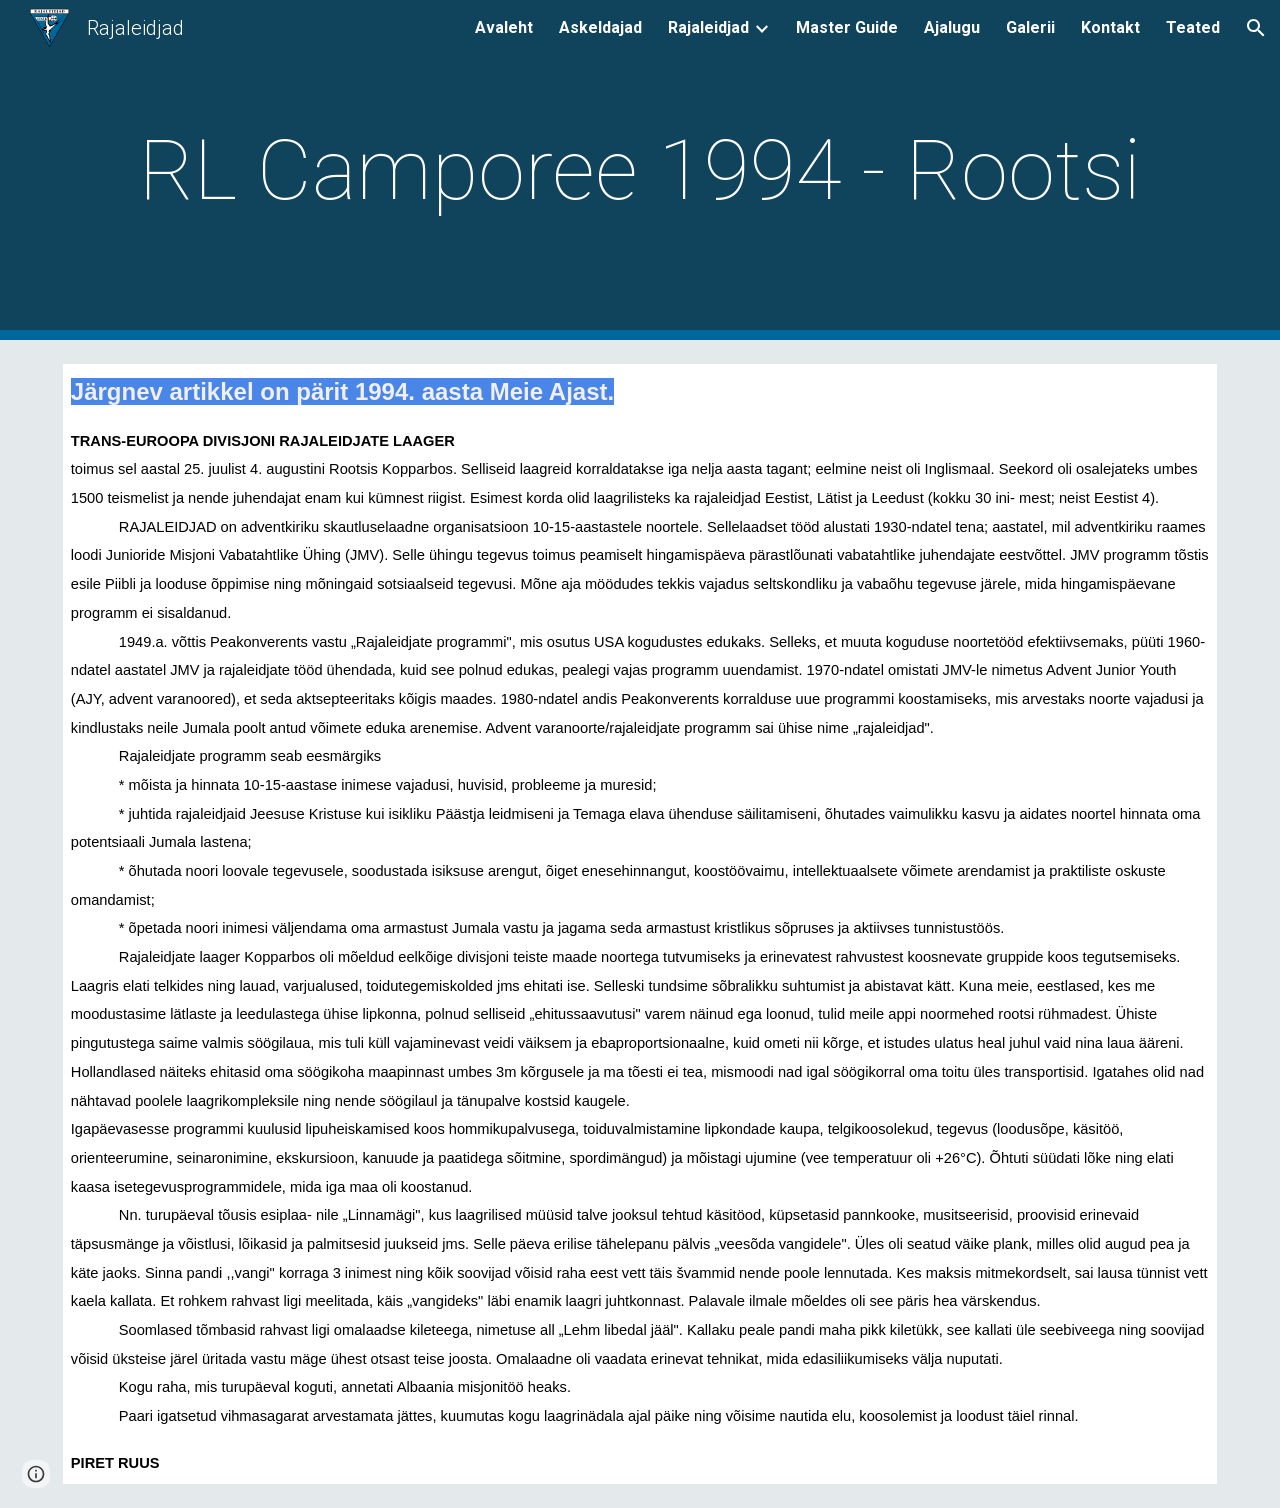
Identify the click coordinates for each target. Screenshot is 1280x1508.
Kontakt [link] (1110, 27)
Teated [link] (1193, 27)
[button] (1256, 28)
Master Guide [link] (847, 27)
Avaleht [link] (504, 27)
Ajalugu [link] (952, 27)
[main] (640, 170)
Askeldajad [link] (600, 27)
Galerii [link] (1030, 27)
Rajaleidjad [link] (708, 27)
